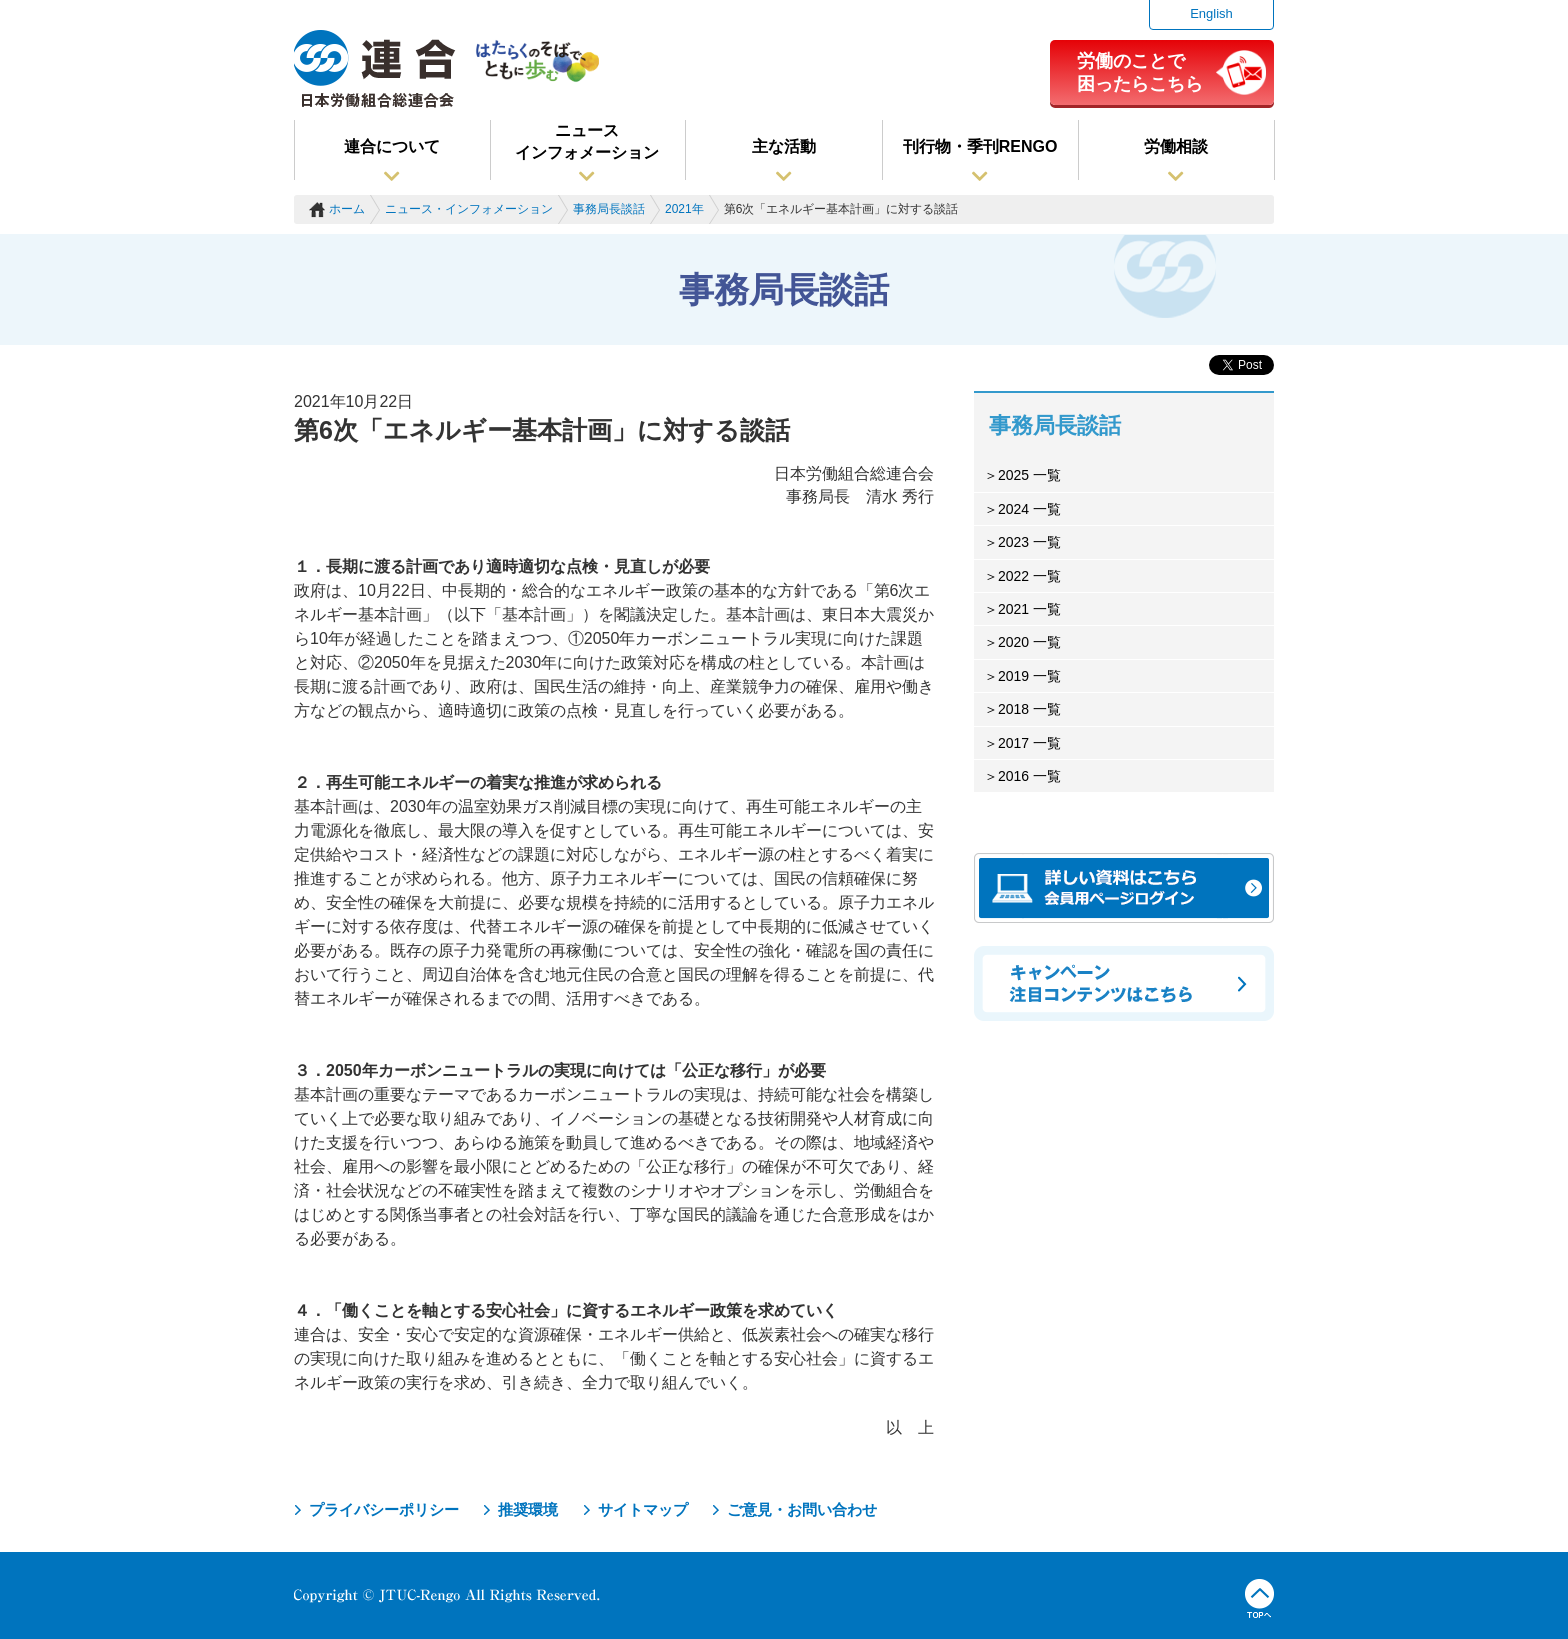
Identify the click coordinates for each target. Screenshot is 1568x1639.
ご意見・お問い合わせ (802, 1509)
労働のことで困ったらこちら (1140, 72)
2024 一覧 (1029, 509)
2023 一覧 (1029, 542)
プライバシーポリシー (384, 1509)
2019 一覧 (1029, 676)
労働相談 (1176, 146)
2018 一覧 (1029, 709)
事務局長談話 (609, 209)
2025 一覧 (1029, 475)
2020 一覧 (1029, 642)
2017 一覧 (1029, 743)
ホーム (347, 209)
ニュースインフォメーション (587, 141)
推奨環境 (528, 1509)
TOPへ (1259, 1599)
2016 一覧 (1029, 776)
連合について (392, 146)
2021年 (684, 209)
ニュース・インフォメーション (469, 209)
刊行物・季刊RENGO (980, 146)
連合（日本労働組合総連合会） (375, 69)
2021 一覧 (1029, 609)
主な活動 (784, 146)
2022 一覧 (1029, 576)
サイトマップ (643, 1509)
